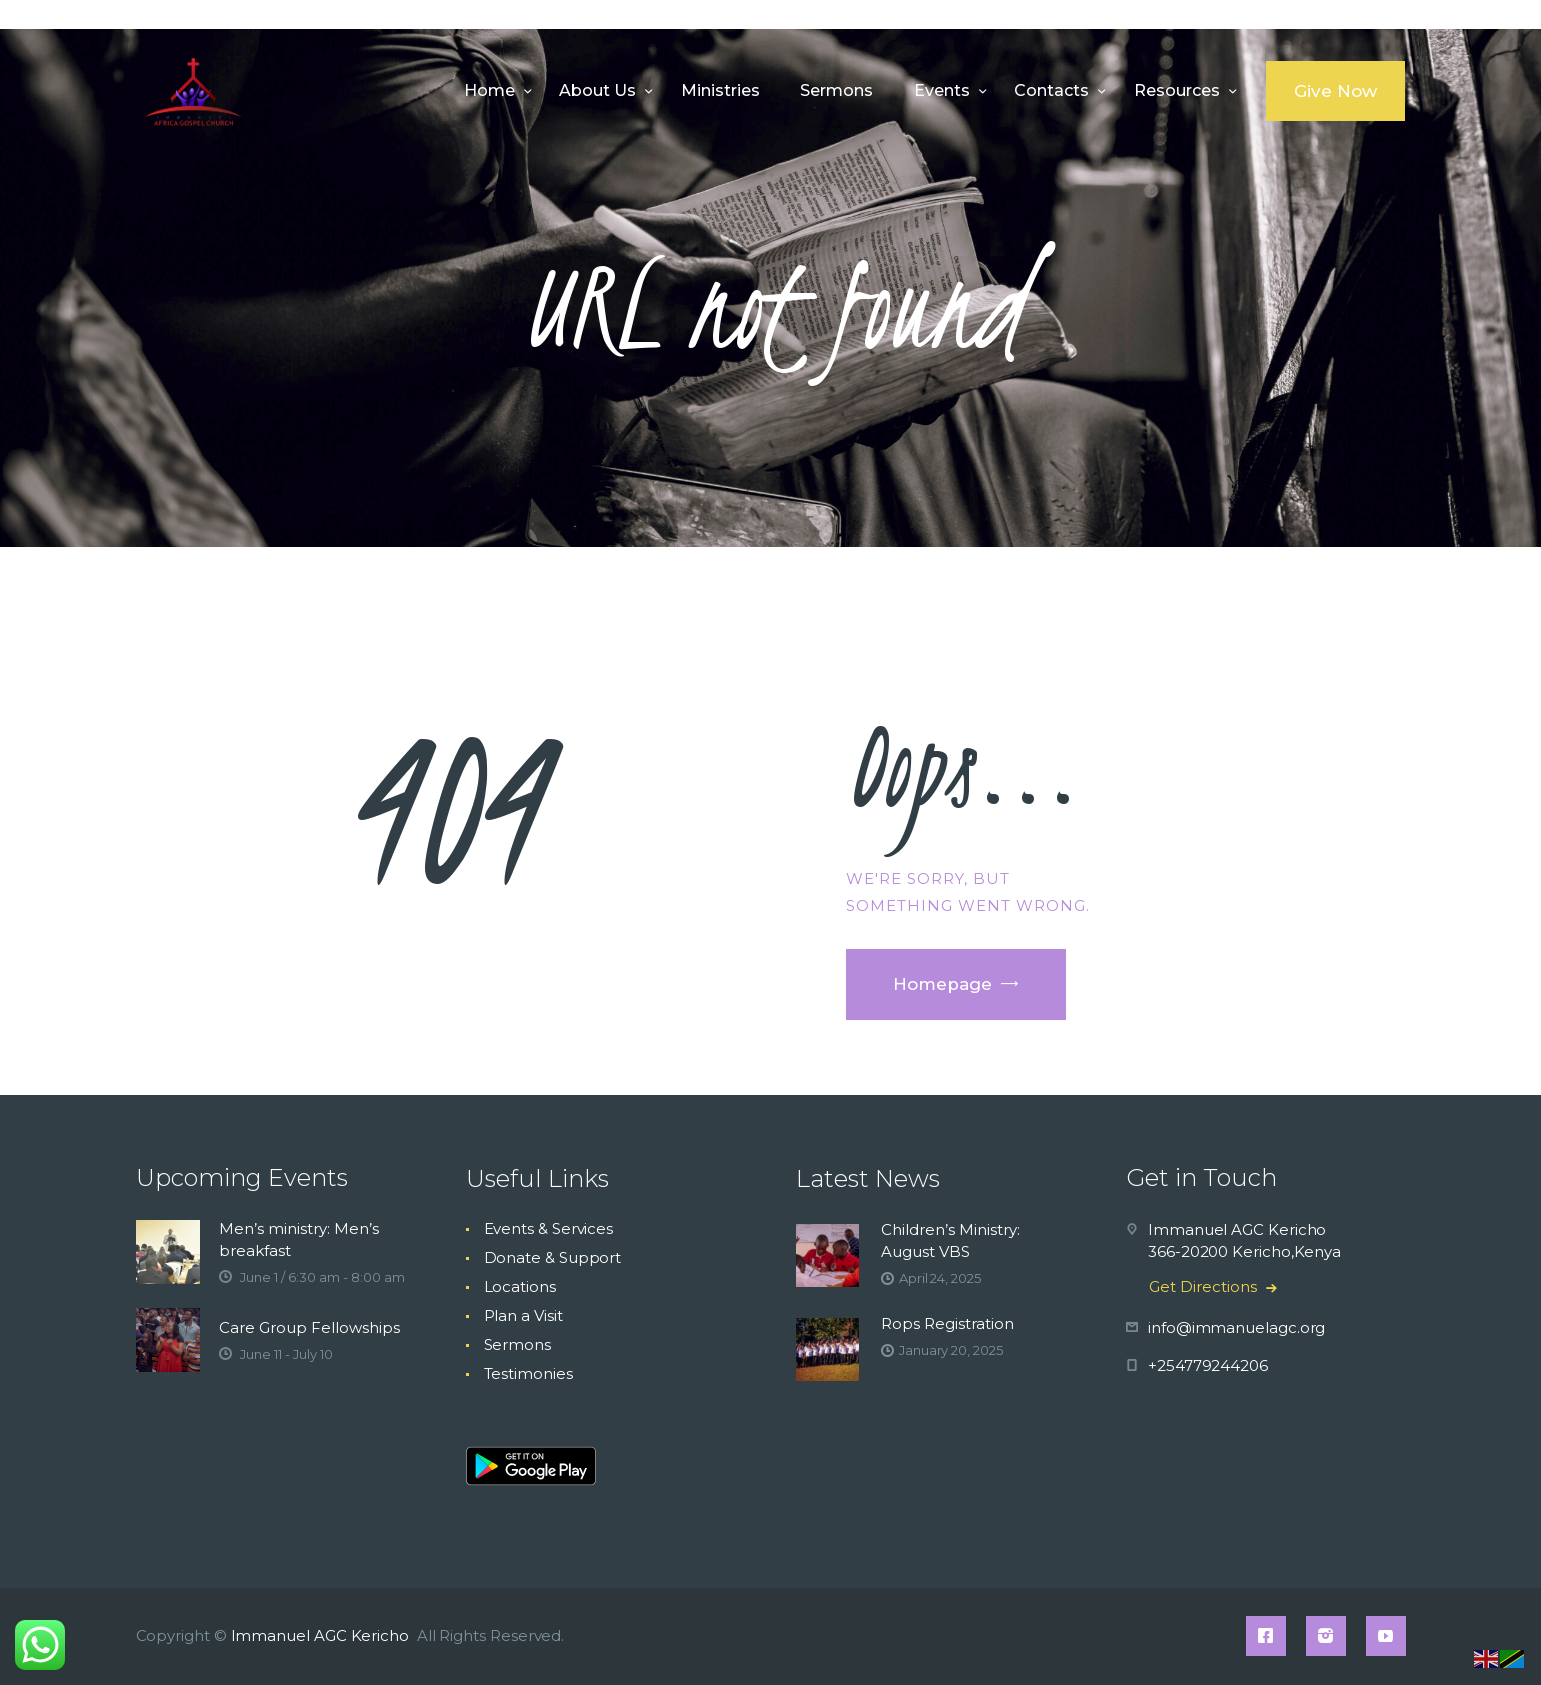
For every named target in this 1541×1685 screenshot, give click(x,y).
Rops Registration (947, 1323)
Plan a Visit (523, 1315)
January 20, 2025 (951, 1350)
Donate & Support (553, 1257)
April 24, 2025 (940, 1278)
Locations (520, 1286)
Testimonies (528, 1373)
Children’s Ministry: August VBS (950, 1240)
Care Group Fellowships (309, 1327)
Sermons (517, 1344)
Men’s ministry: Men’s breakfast (299, 1239)
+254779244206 (1208, 1365)
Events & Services (549, 1228)
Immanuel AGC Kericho (322, 1635)
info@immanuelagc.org (1236, 1327)
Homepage (942, 984)
